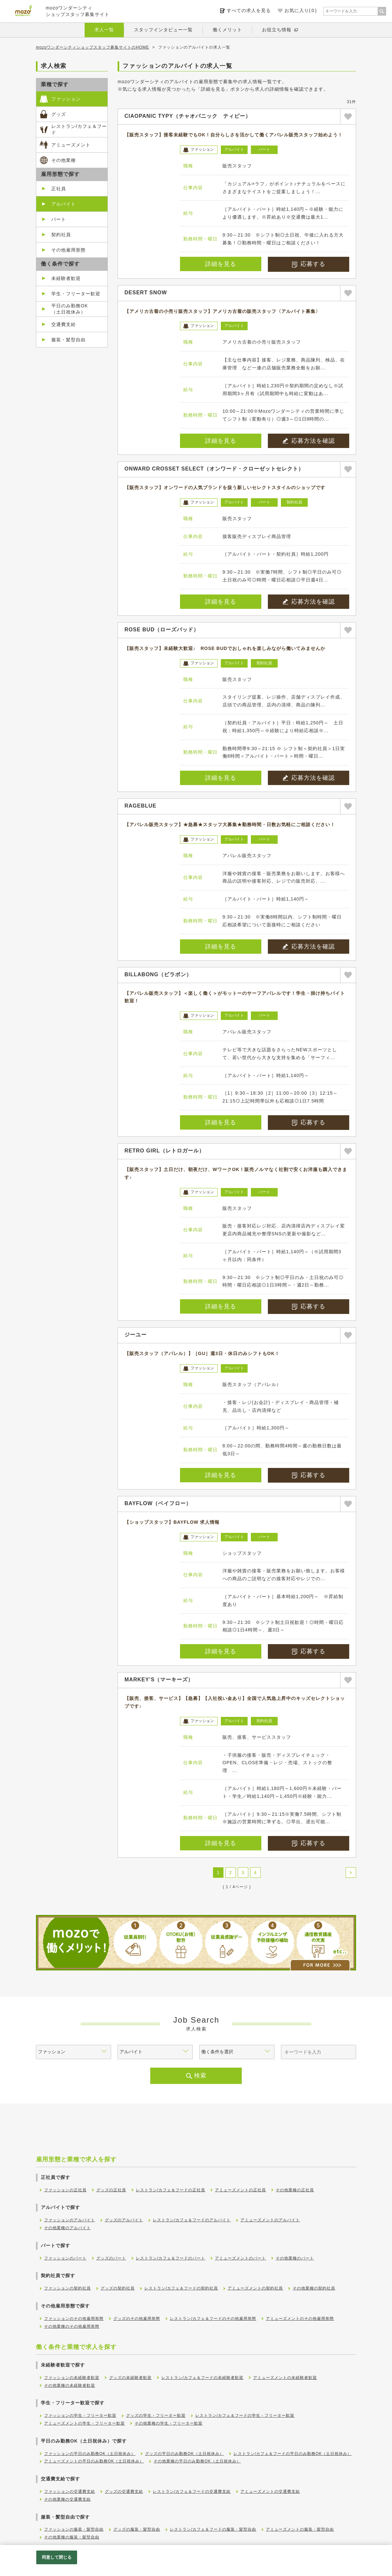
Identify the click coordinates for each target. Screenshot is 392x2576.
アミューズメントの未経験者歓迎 (285, 2377)
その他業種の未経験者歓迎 (69, 2385)
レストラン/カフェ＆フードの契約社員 (181, 2288)
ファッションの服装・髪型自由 (74, 2529)
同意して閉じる (57, 2557)
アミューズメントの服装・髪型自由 (300, 2529)
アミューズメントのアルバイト (270, 2220)
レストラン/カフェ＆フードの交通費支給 (192, 2491)
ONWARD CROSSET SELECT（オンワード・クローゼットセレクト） (214, 468)
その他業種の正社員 (295, 2190)
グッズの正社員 (111, 2190)
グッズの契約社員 (118, 2288)
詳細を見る (220, 264)
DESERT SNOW (145, 292)
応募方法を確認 (309, 441)
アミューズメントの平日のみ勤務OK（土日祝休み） (94, 2461)
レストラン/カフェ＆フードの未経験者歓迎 (202, 2377)
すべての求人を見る (249, 10)
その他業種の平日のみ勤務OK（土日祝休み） (197, 2461)
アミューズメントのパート (240, 2258)
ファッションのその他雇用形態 (74, 2318)
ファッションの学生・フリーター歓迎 (80, 2415)
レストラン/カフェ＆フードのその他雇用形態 (213, 2318)
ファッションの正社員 (65, 2190)
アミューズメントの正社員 (240, 2190)
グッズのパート (111, 2258)
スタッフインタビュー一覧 (163, 29)
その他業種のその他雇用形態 (71, 2326)
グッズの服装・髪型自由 (136, 2529)
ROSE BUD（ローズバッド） (161, 629)
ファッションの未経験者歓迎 (71, 2377)
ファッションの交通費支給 (69, 2491)
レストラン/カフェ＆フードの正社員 (170, 2190)
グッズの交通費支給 (124, 2491)
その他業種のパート (295, 2258)
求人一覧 (104, 29)
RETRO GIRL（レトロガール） (164, 1150)
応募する (308, 264)
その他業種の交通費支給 (67, 2499)
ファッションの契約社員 (67, 2288)
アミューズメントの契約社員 (255, 2288)
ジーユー (135, 1334)
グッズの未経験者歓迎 (130, 2377)
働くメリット (227, 29)
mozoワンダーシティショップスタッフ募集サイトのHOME (92, 47)
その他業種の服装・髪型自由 (71, 2537)
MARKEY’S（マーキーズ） (158, 1679)
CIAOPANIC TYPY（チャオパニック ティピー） (187, 116)
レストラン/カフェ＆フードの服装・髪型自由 (213, 2529)
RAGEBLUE (140, 806)
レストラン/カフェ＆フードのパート (170, 2258)
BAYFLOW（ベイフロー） (157, 1503)
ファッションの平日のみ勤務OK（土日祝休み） (89, 2453)
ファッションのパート (65, 2258)
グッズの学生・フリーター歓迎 (156, 2415)
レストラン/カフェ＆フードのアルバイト (192, 2220)
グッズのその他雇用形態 (136, 2318)
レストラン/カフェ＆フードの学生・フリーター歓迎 (244, 2415)
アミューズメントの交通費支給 (270, 2491)
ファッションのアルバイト (69, 2220)
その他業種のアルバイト (67, 2228)
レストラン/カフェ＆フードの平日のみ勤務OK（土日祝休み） (293, 2453)
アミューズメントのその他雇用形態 (300, 2318)
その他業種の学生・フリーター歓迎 (169, 2423)
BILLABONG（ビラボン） (158, 974)
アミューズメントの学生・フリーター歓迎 (84, 2423)
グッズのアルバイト (124, 2220)
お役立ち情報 (276, 29)
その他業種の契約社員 (314, 2288)
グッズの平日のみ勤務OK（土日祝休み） (184, 2453)
